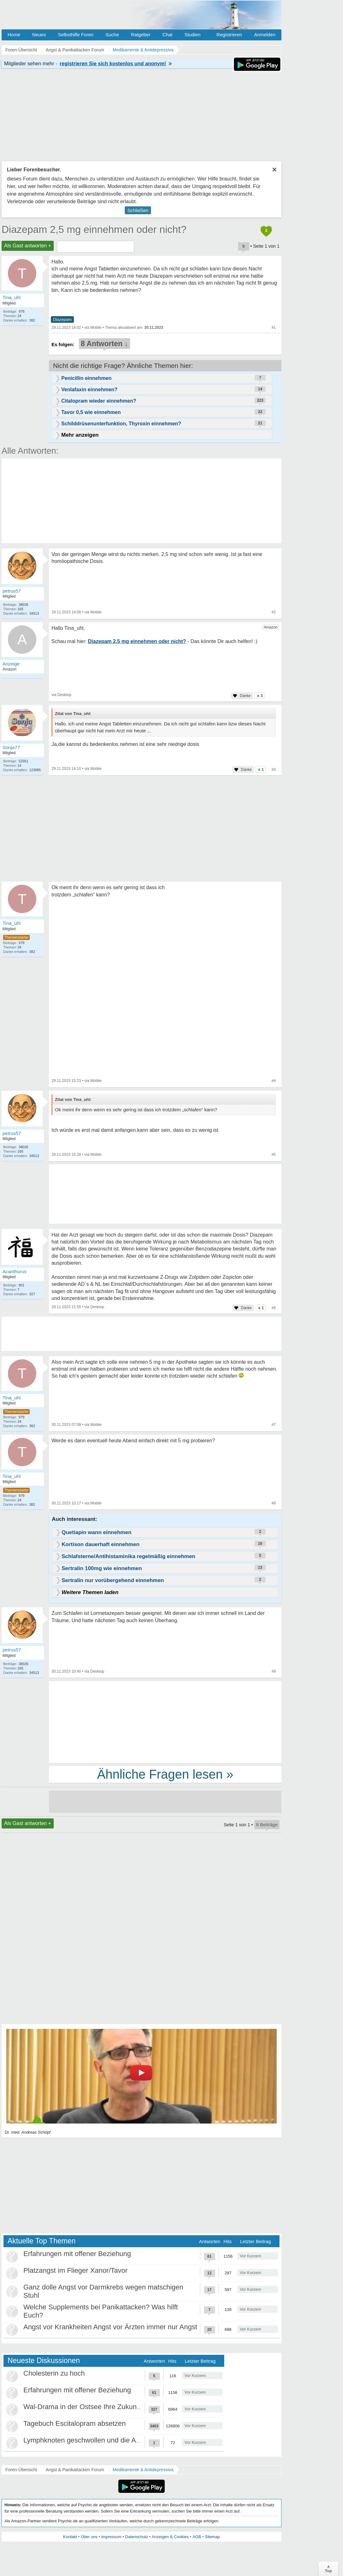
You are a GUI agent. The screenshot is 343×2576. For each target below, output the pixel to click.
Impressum (111, 2536)
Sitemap (212, 2536)
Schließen (137, 210)
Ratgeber (140, 34)
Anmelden (264, 34)
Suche (112, 34)
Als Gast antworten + (27, 245)
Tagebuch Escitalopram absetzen (74, 2423)
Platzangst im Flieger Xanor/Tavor (75, 2270)
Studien (192, 34)
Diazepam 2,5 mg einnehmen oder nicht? (94, 229)
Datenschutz (136, 2536)
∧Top (328, 2568)
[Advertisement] (165, 1721)
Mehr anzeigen (80, 435)
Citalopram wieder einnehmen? (98, 401)
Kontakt (70, 2536)
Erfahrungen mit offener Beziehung (77, 2254)
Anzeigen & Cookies (170, 2536)
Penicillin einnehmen (86, 378)
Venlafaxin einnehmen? (89, 389)
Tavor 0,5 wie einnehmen (91, 412)
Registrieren (229, 34)
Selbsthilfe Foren (75, 34)
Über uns (89, 2536)
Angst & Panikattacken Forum (74, 2469)
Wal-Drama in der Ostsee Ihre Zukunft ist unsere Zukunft (110, 2407)
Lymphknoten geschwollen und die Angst (86, 2440)
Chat (167, 34)
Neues (39, 34)
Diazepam (62, 319)
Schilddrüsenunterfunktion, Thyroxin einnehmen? (121, 423)
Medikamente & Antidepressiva (143, 2469)
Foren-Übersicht (21, 2469)
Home (14, 34)
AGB (196, 2536)
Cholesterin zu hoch (54, 2373)
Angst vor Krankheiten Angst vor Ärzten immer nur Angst (110, 2327)
